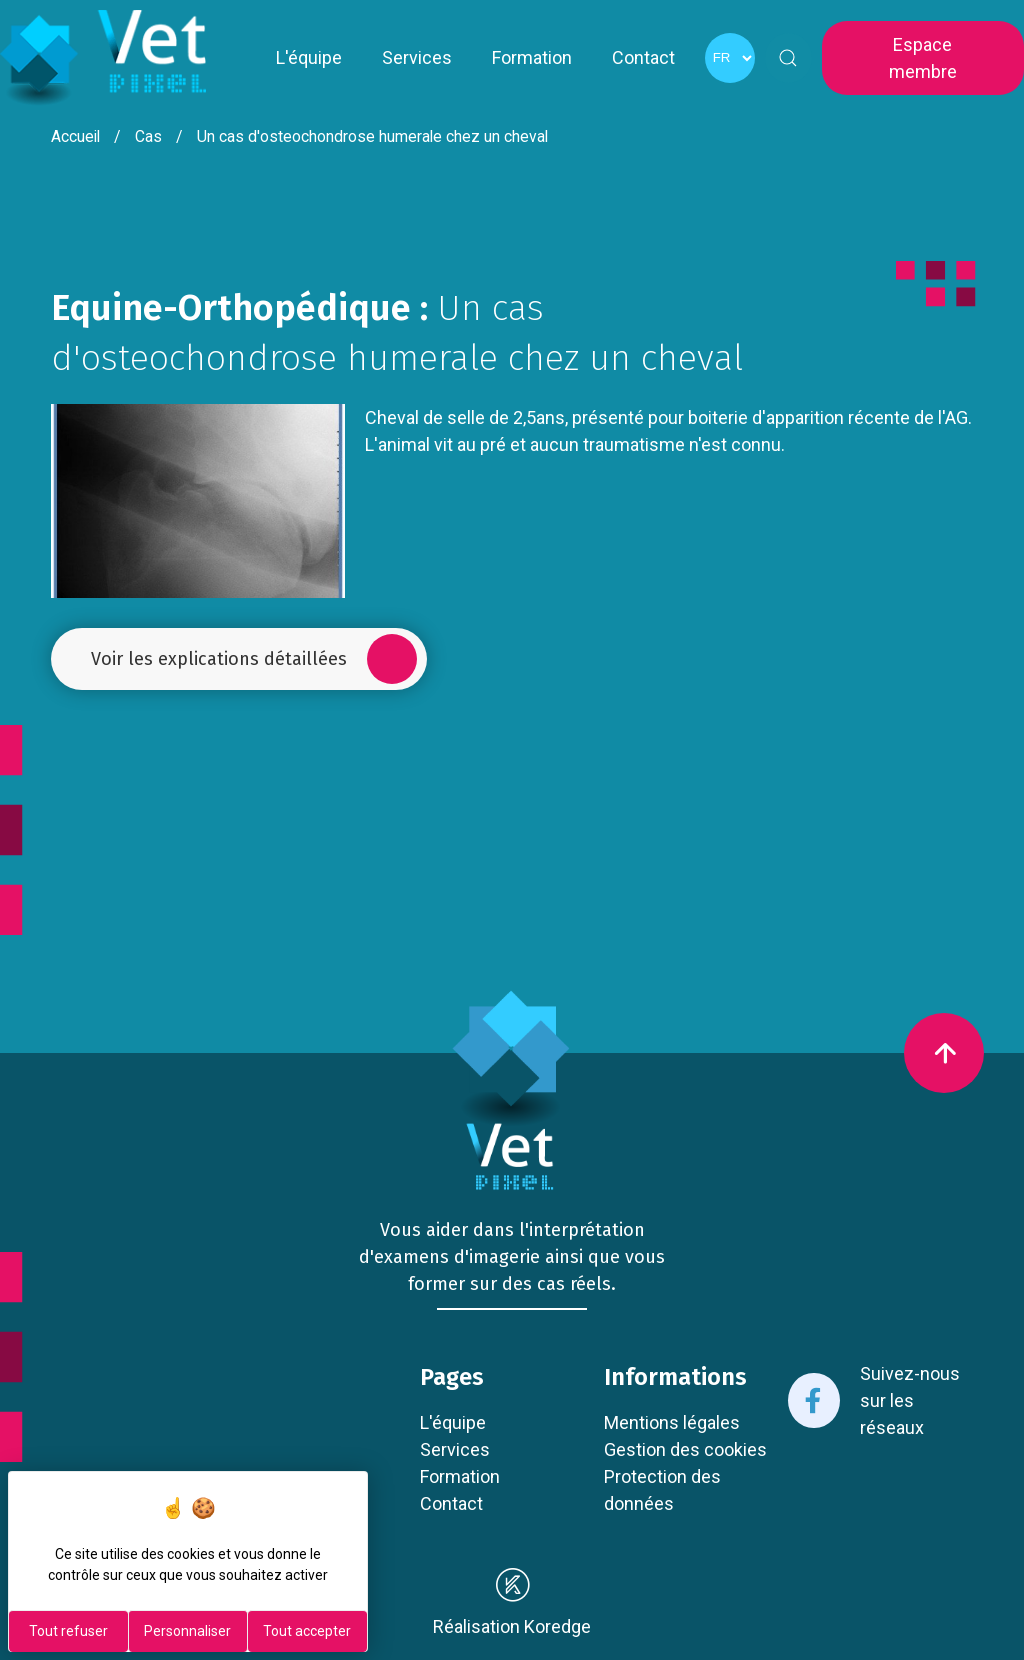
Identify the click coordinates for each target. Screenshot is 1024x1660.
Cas (148, 136)
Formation (532, 57)
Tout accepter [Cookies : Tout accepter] (307, 1631)
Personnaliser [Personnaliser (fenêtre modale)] (187, 1631)
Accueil (75, 136)
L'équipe (309, 57)
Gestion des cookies (685, 1449)
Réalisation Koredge (512, 1602)
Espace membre (923, 58)
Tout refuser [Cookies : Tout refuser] (68, 1631)
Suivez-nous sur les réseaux (873, 1400)
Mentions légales (672, 1422)
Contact (643, 57)
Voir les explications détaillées (254, 659)
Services (417, 57)
